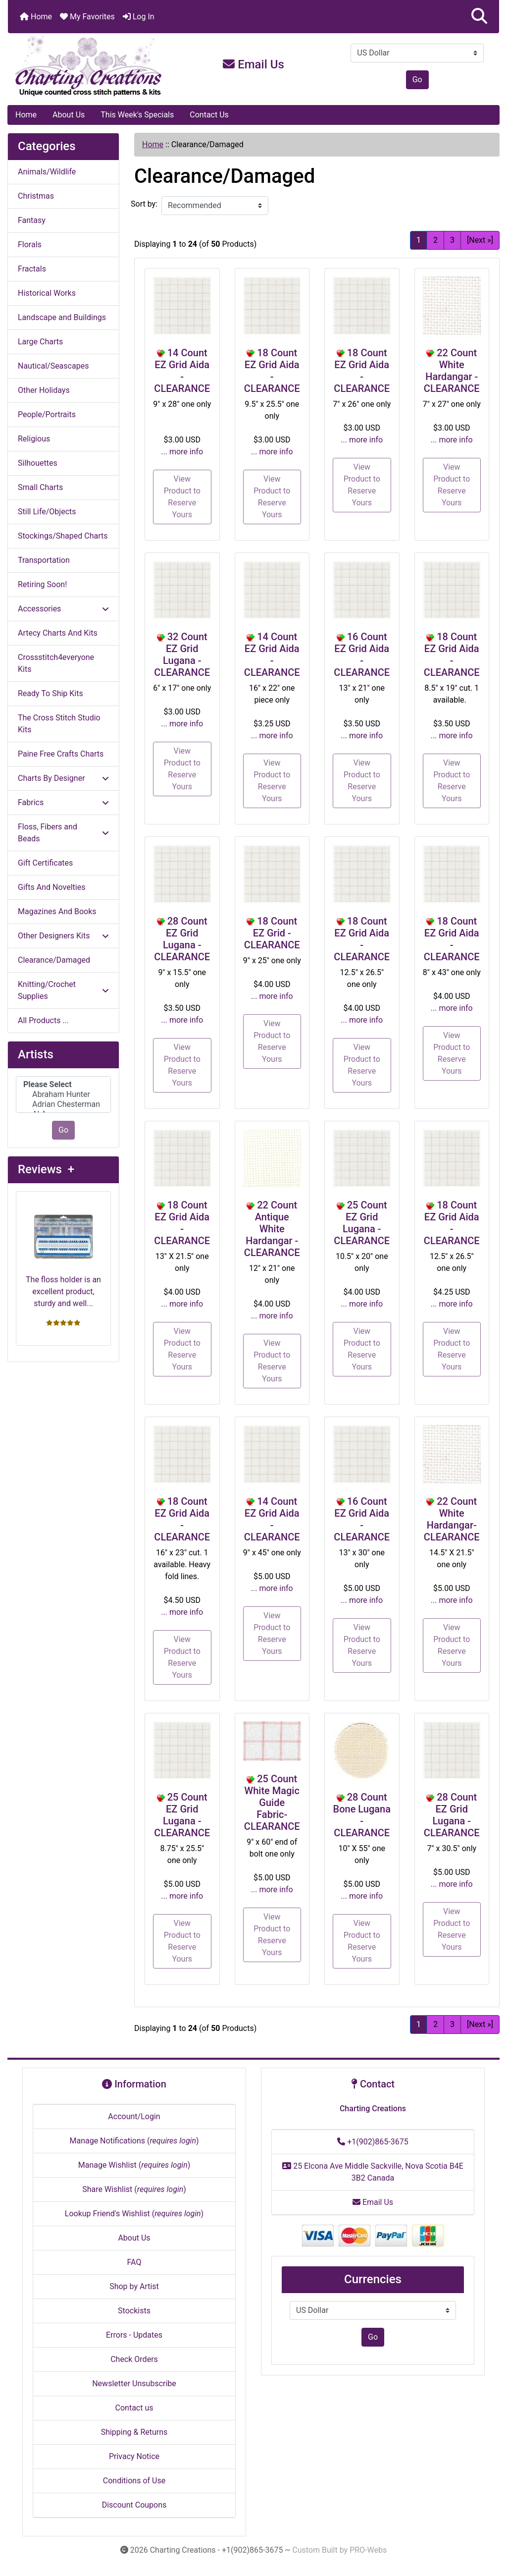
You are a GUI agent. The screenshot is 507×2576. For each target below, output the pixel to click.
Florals (30, 244)
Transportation (44, 560)
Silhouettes (37, 463)
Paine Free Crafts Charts (60, 754)
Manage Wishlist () (134, 2165)
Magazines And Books (57, 911)
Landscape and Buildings (62, 317)
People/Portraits (47, 414)
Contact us (134, 2407)
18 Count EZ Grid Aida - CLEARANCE (272, 370)
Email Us (253, 64)
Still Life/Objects (47, 511)
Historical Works (47, 293)
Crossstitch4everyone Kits (56, 663)
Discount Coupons (134, 2505)
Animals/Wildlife (47, 171)
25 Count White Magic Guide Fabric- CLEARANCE (272, 1802)
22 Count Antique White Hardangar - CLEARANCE (272, 1229)
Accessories (63, 608)
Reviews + (46, 1169)
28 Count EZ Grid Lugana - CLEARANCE (182, 939)
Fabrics (63, 802)
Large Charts (40, 341)
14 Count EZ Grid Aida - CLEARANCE (182, 370)
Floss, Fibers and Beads (63, 832)
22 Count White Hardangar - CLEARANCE (452, 370)
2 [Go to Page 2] (435, 240)
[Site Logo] (89, 66)
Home (36, 16)
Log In (138, 16)
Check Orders (134, 2359)
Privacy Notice (134, 2456)
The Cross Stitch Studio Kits (59, 723)
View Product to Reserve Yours (182, 496)
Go (417, 79)
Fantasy (32, 220)
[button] (479, 16)
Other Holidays (44, 390)
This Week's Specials (137, 114)
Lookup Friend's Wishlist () (134, 2213)
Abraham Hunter (63, 1094)
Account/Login (134, 2116)
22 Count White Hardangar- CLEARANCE (452, 1519)
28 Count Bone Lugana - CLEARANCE (362, 1815)
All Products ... (43, 1020)
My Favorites (87, 16)
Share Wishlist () (134, 2189)
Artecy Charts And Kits (58, 633)
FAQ (134, 2262)
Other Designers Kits (63, 935)
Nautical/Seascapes (53, 366)
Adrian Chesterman (63, 1104)
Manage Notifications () (134, 2140)
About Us (68, 114)
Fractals (32, 269)
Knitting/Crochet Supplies (63, 990)
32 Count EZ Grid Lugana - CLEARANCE (182, 654)
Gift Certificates (45, 863)
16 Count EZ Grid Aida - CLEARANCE (362, 654)
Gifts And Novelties (51, 887)
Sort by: (144, 204)
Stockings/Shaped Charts (62, 536)
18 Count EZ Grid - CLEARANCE (272, 933)
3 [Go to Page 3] (452, 240)
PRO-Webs (368, 2550)
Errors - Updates (134, 2335)
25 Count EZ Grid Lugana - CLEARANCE (362, 1223)
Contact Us (209, 114)
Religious (34, 438)
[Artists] (63, 1094)
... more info (182, 451)
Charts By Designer (63, 778)
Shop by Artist (134, 2286)
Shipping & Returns (134, 2432)
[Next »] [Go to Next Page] (480, 240)
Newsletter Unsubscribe (134, 2383)
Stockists (134, 2310)
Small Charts (40, 487)
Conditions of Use (134, 2480)
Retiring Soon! (42, 584)
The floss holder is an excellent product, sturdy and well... (63, 1254)
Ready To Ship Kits (50, 693)
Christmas (36, 196)
